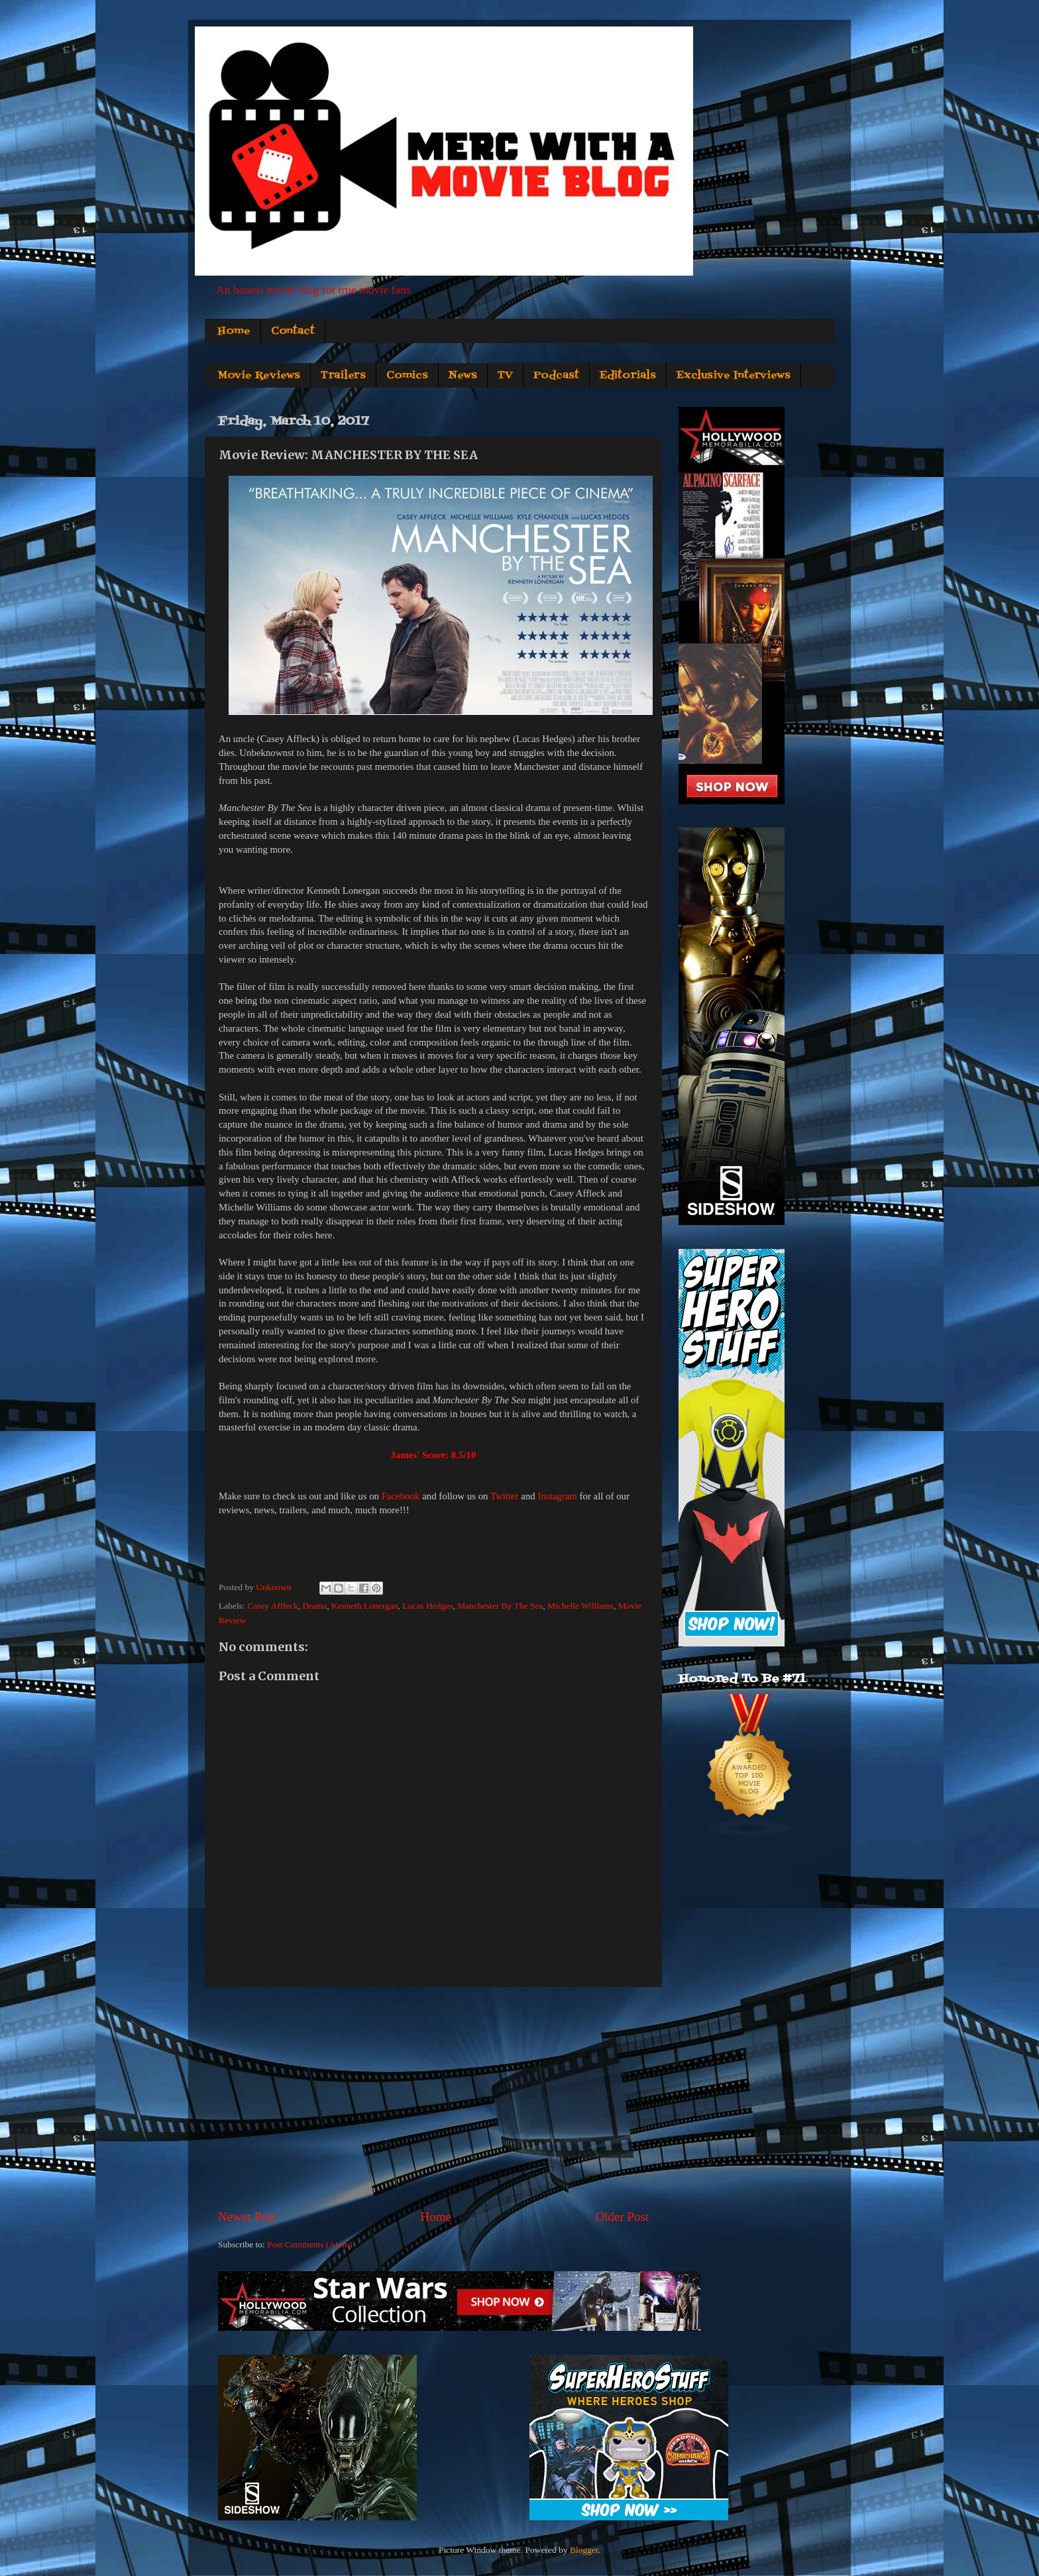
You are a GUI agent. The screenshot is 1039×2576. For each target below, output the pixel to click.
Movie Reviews (258, 375)
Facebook (401, 1496)
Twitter (504, 1496)
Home (233, 331)
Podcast (556, 375)
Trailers (343, 375)
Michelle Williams (580, 1606)
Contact (293, 331)
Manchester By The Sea (500, 1606)
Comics (407, 375)
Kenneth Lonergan (364, 1606)
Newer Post (247, 2217)
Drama (314, 1606)
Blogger (584, 2550)
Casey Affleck (272, 1606)
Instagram (556, 1496)
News (463, 375)
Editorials (628, 375)
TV (505, 375)
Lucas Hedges (427, 1606)
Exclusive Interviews (734, 375)
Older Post (622, 2217)
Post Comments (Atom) (309, 2244)
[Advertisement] (433, 2097)
